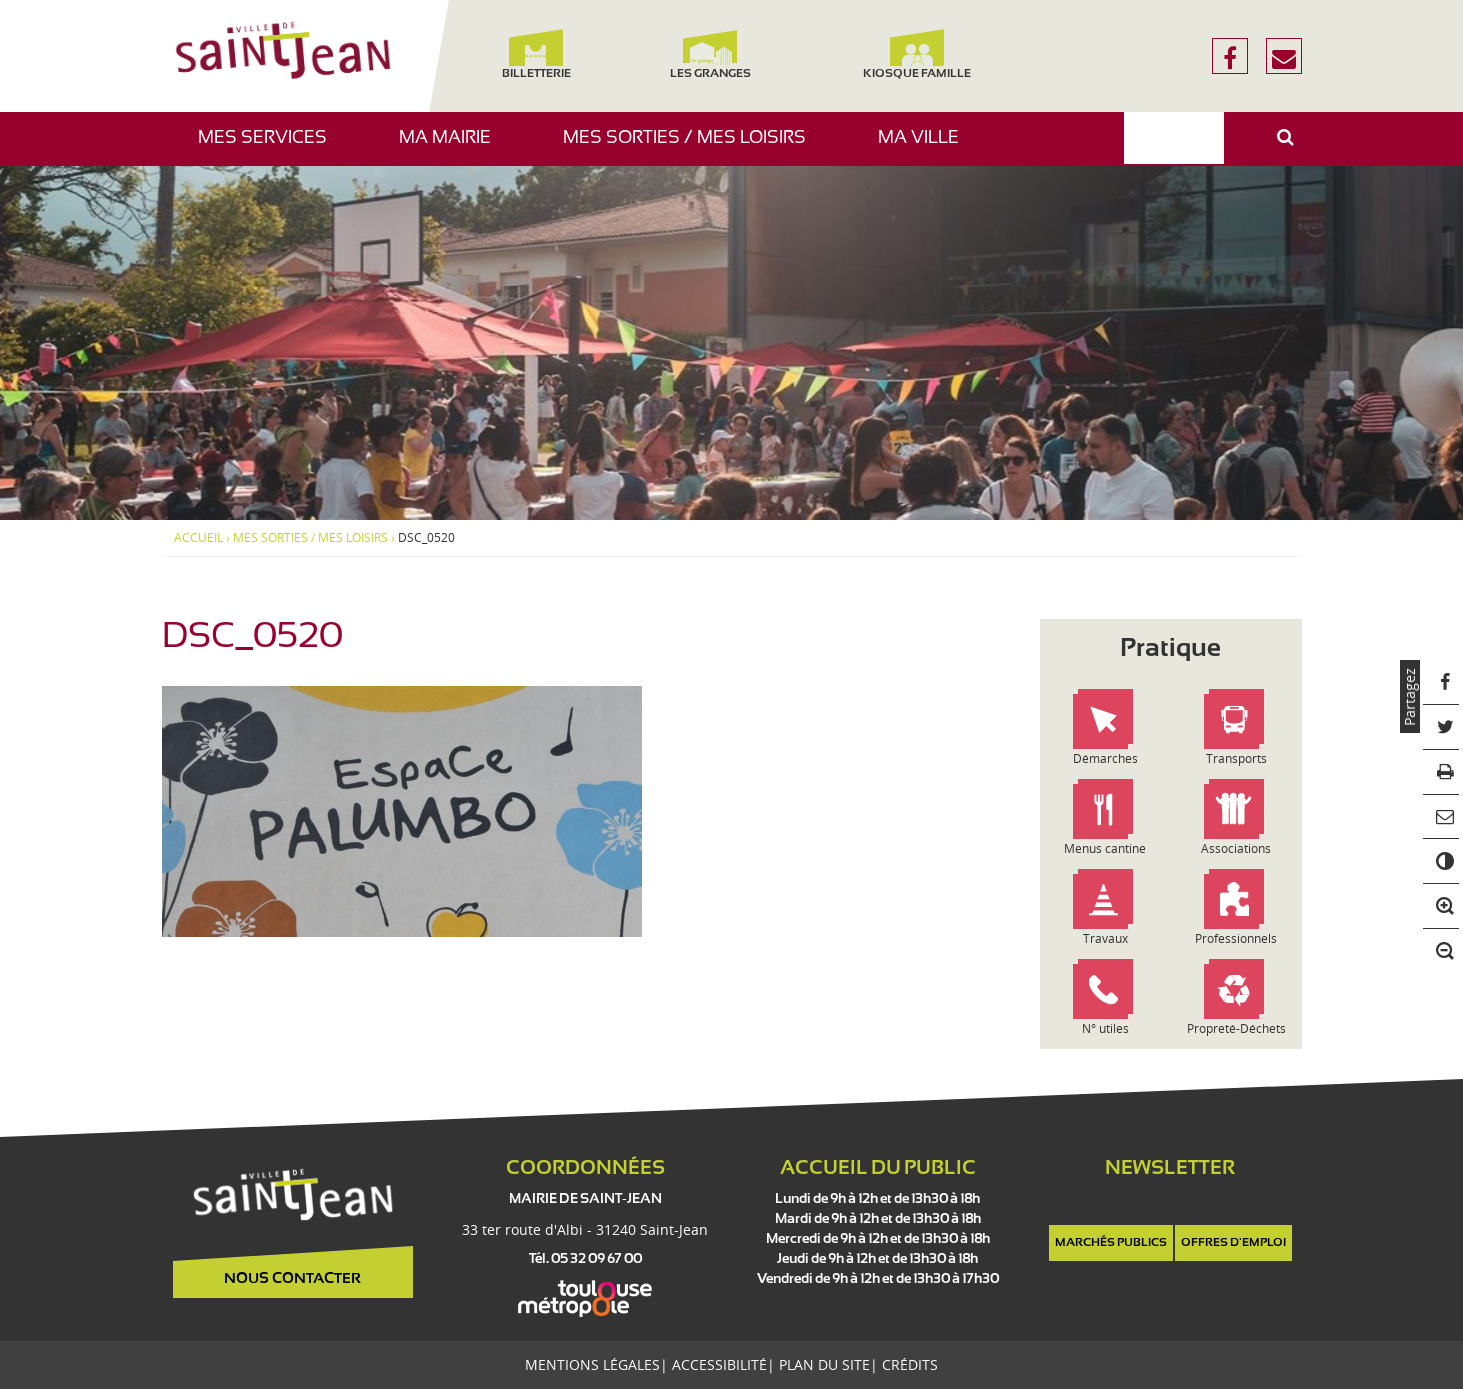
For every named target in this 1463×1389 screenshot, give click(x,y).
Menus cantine (1105, 848)
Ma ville (926, 147)
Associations (1236, 848)
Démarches (1105, 758)
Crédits (910, 1364)
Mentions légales (592, 1364)
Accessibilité (719, 1364)
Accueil (198, 538)
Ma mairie (452, 147)
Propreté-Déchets (1236, 1028)
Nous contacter (292, 1279)
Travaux (1105, 938)
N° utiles (1105, 1028)
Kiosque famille (917, 54)
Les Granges (710, 54)
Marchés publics (1111, 1243)
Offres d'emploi (1233, 1243)
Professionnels (1236, 938)
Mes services (270, 147)
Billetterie (536, 54)
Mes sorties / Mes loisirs (692, 147)
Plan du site (824, 1364)
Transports (1236, 758)
